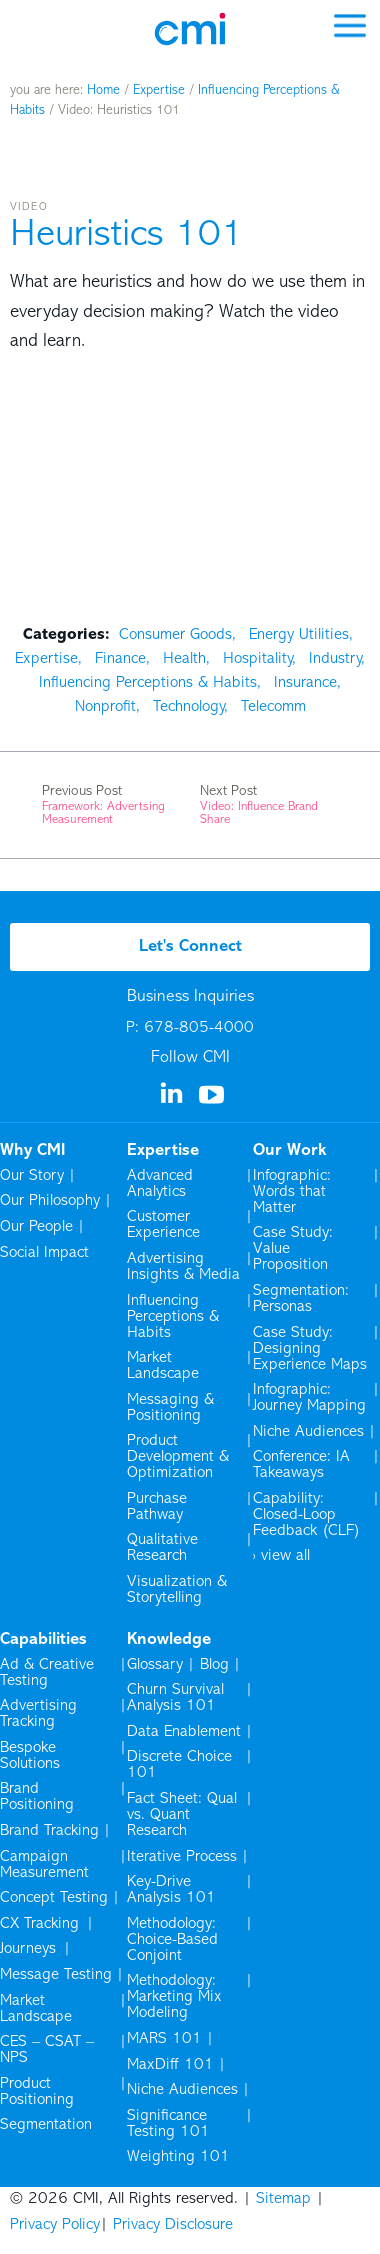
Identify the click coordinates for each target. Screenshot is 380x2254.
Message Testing (56, 1975)
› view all (281, 1556)
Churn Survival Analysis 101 (175, 1698)
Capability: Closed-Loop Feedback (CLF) (306, 1515)
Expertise (159, 91)
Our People (36, 1227)
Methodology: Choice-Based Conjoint (172, 1940)
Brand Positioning (37, 1797)
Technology (188, 707)
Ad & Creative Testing (47, 1673)
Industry (335, 659)
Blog (214, 1665)
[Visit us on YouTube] (213, 1102)
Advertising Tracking (38, 1714)
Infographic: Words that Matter (292, 1192)
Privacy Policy (55, 2225)
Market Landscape (163, 1366)
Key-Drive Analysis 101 (171, 1890)
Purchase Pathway (157, 1507)
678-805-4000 (199, 1028)
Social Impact (44, 1253)
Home (103, 91)
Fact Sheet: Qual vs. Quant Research (182, 1815)
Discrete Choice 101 (179, 1765)
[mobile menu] (350, 24)
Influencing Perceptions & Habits (148, 683)
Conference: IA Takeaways (301, 1465)
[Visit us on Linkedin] (173, 1100)
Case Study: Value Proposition (293, 1249)
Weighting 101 (178, 2157)
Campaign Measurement (46, 1865)
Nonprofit (105, 707)
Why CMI (32, 1151)
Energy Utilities (299, 635)
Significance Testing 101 (168, 2124)
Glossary (155, 1665)
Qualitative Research (162, 1548)
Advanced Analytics (160, 1184)
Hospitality (257, 659)
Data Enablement (184, 1732)
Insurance (305, 683)
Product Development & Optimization (178, 1457)
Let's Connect (190, 947)
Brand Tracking (49, 1831)
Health (184, 659)
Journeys (29, 1949)
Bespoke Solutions (30, 1756)
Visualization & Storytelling (177, 1590)
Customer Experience (163, 1225)
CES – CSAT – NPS (47, 2050)
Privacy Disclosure (173, 2225)
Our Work (290, 1151)
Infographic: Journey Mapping (309, 1398)
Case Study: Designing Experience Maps (310, 1349)
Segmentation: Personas (301, 1299)
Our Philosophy (50, 1201)
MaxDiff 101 (170, 2065)
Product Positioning (38, 2092)
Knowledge (169, 1640)
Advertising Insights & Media (183, 1267)
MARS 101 (164, 2039)
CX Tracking (41, 1924)
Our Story (32, 1176)
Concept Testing (54, 1898)
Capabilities (43, 1640)
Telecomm (273, 707)
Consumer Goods (175, 635)
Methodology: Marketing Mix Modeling (174, 1997)
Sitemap (283, 2199)
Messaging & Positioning (170, 1408)
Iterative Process (182, 1857)
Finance (120, 659)
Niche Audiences (308, 1432)
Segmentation (46, 2125)
